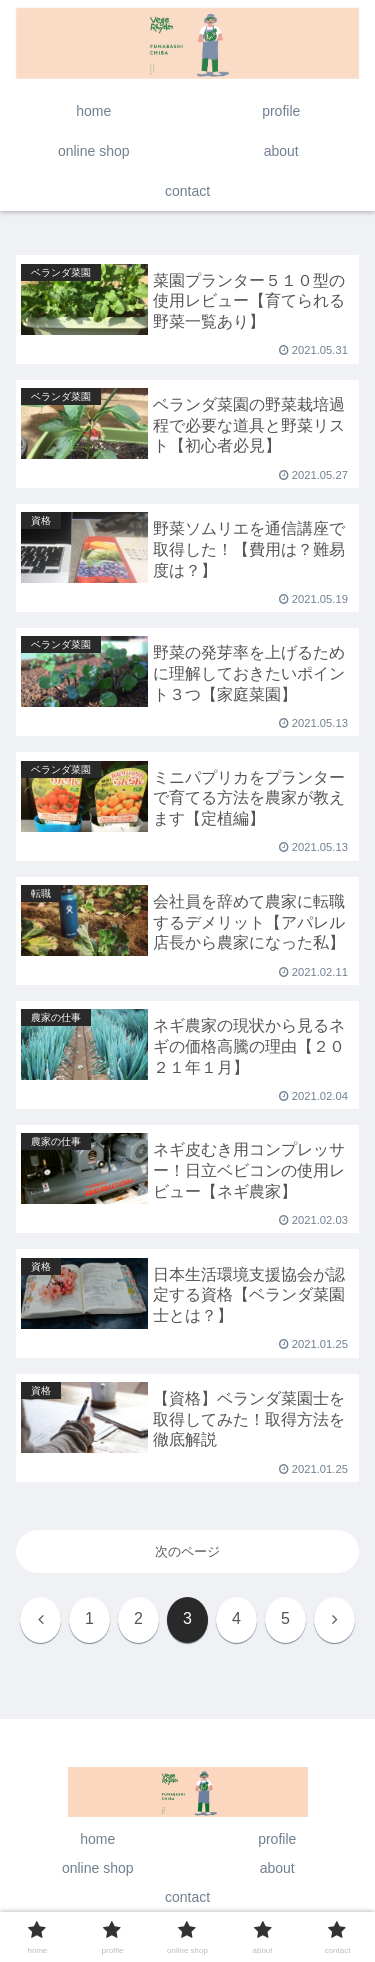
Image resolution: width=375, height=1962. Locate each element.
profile (277, 1839)
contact (187, 1897)
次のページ (187, 1551)
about (277, 1868)
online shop (98, 1868)
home (97, 1839)
